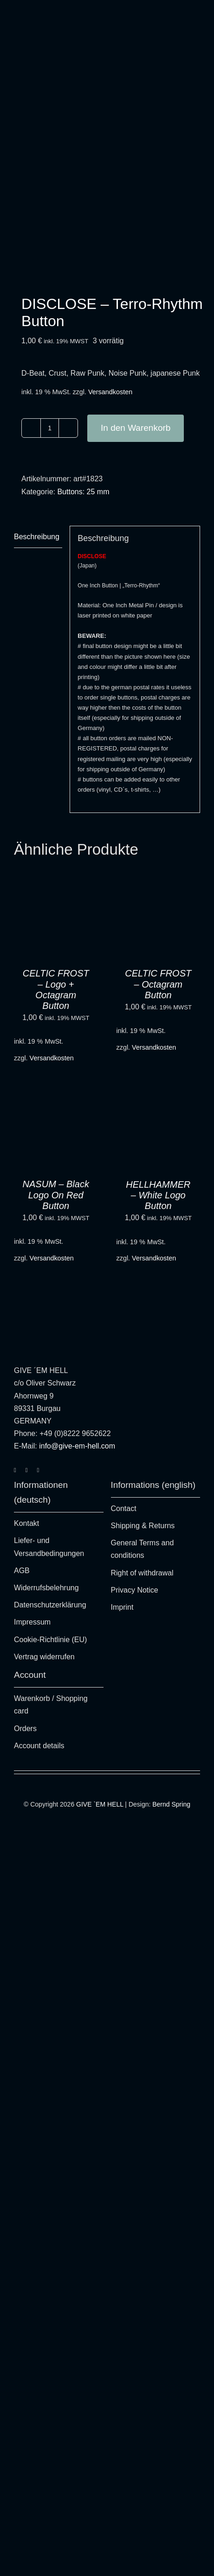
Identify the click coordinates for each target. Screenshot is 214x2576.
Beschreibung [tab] (36, 537)
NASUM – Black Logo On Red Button (56, 1194)
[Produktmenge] (49, 428)
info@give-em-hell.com (77, 1446)
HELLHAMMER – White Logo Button (158, 1195)
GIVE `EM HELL (99, 1804)
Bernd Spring (171, 1804)
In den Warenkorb (135, 428)
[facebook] (27, 1470)
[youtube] (38, 1470)
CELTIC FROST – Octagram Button (158, 984)
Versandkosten (110, 392)
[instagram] (15, 1470)
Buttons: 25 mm (83, 492)
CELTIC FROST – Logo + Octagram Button (56, 989)
